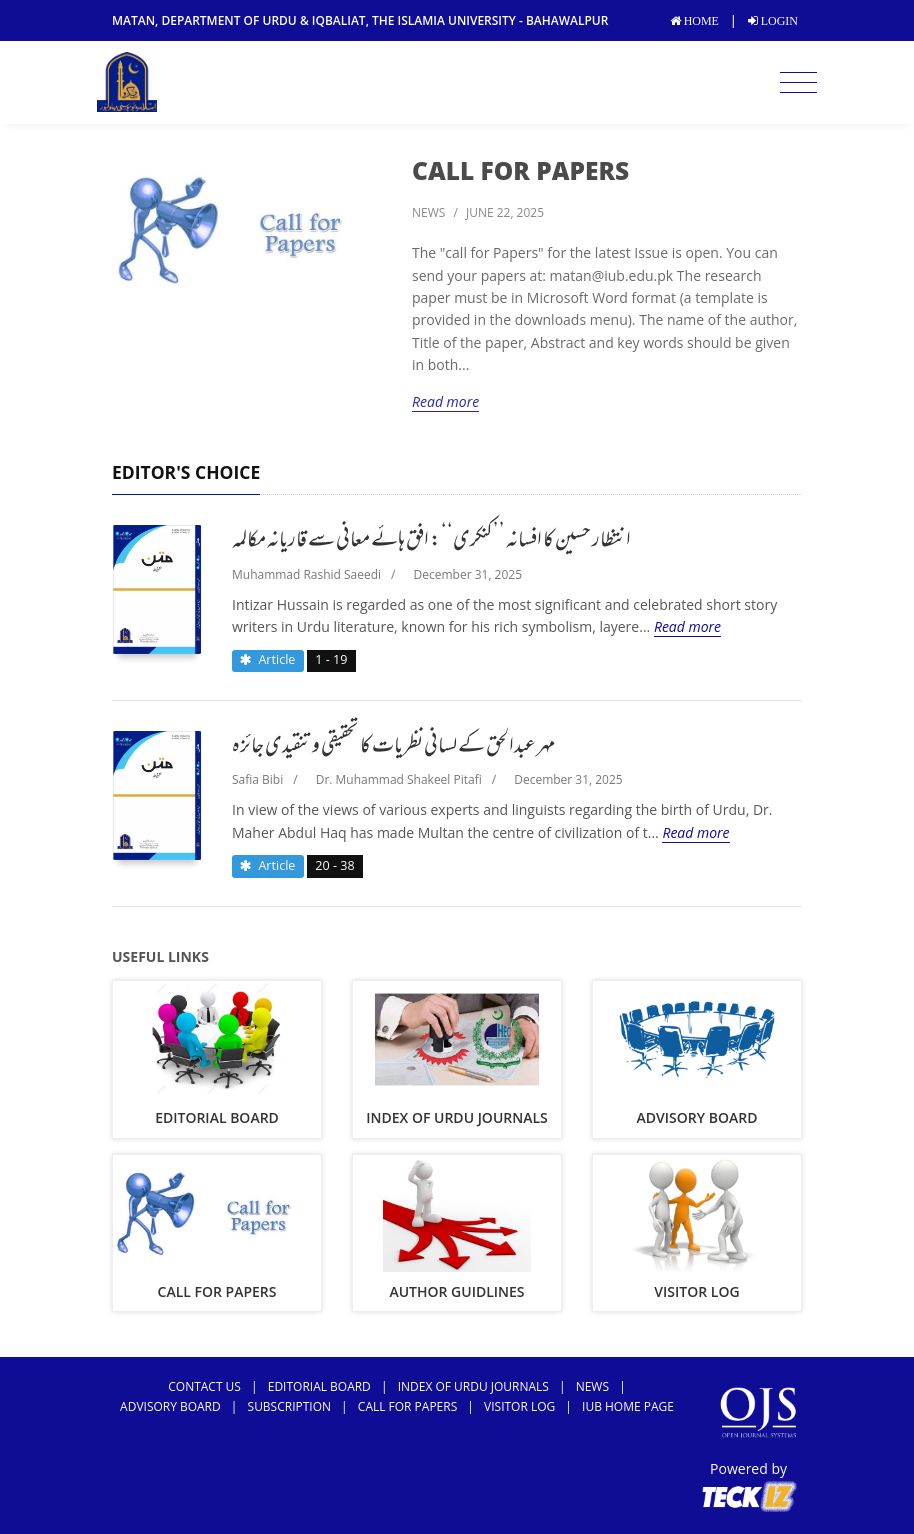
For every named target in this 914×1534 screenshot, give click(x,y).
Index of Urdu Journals (457, 1117)
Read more (445, 401)
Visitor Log (696, 1291)
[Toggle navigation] (798, 83)
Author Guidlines (456, 1291)
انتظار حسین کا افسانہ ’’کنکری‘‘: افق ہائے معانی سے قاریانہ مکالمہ (431, 542)
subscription (289, 1406)
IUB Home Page (628, 1406)
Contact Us (204, 1386)
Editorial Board (217, 1117)
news (428, 212)
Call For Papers (520, 170)
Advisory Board (697, 1117)
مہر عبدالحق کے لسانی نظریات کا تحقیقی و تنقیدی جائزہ (394, 748)
